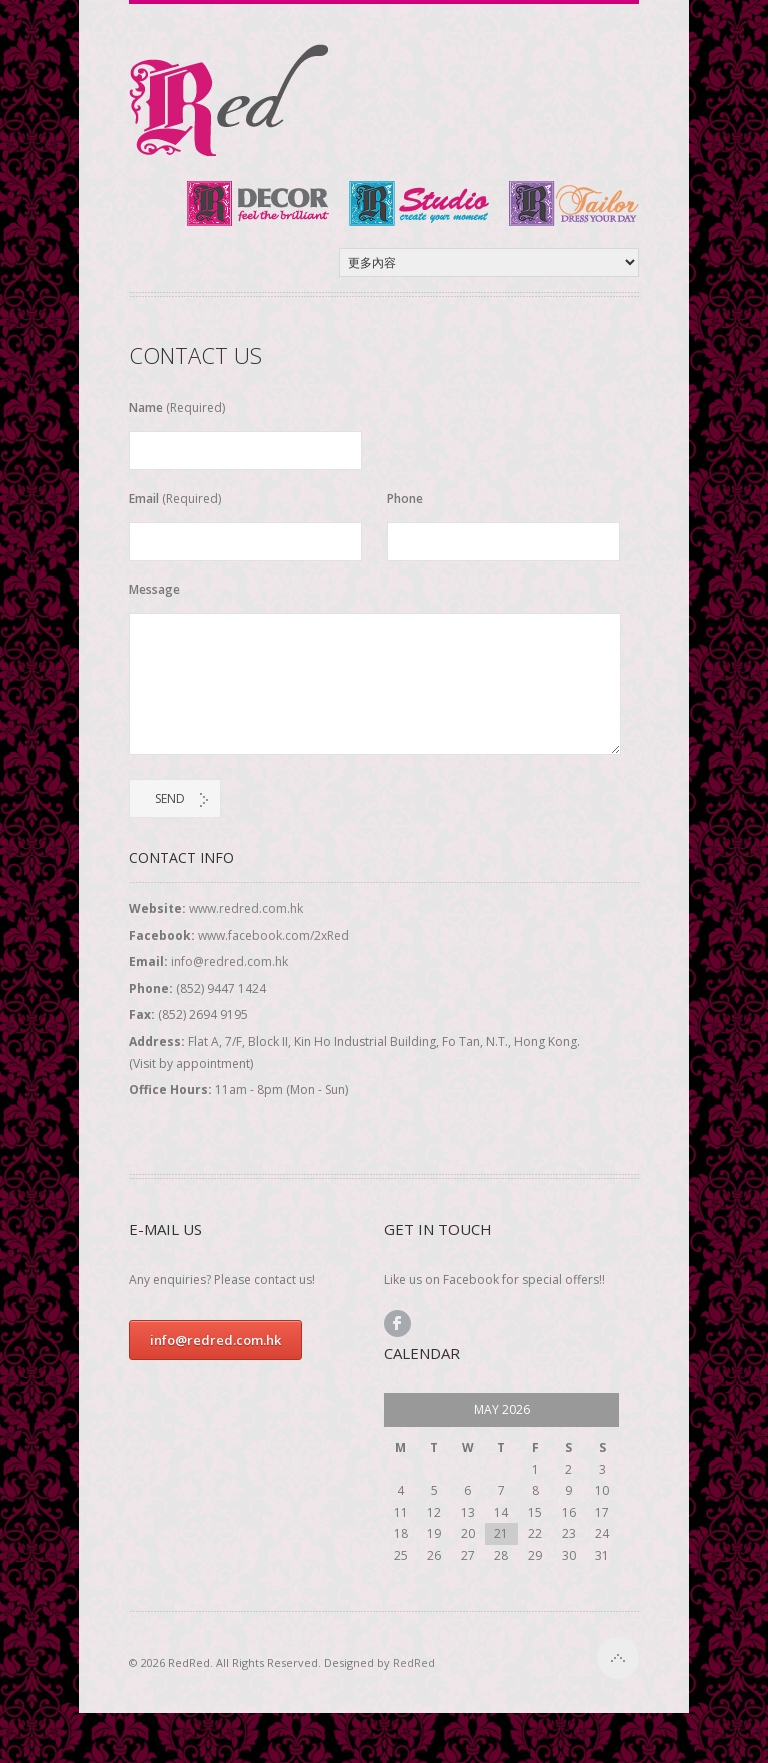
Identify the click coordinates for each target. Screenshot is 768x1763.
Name (177, 407)
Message (154, 589)
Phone (405, 498)
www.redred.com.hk (246, 908)
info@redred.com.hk (229, 961)
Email (175, 498)
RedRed (414, 1662)
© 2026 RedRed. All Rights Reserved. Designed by (282, 1662)
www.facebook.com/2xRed (273, 935)
